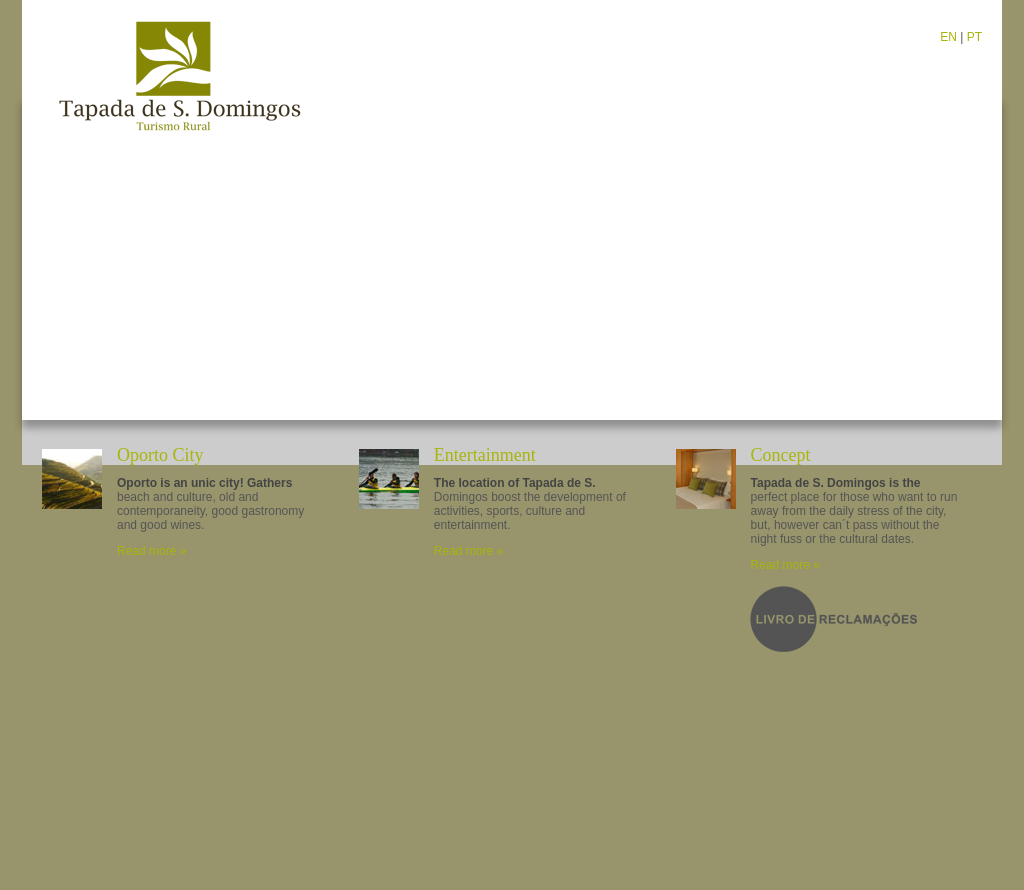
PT (974, 37)
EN (948, 37)
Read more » (151, 551)
